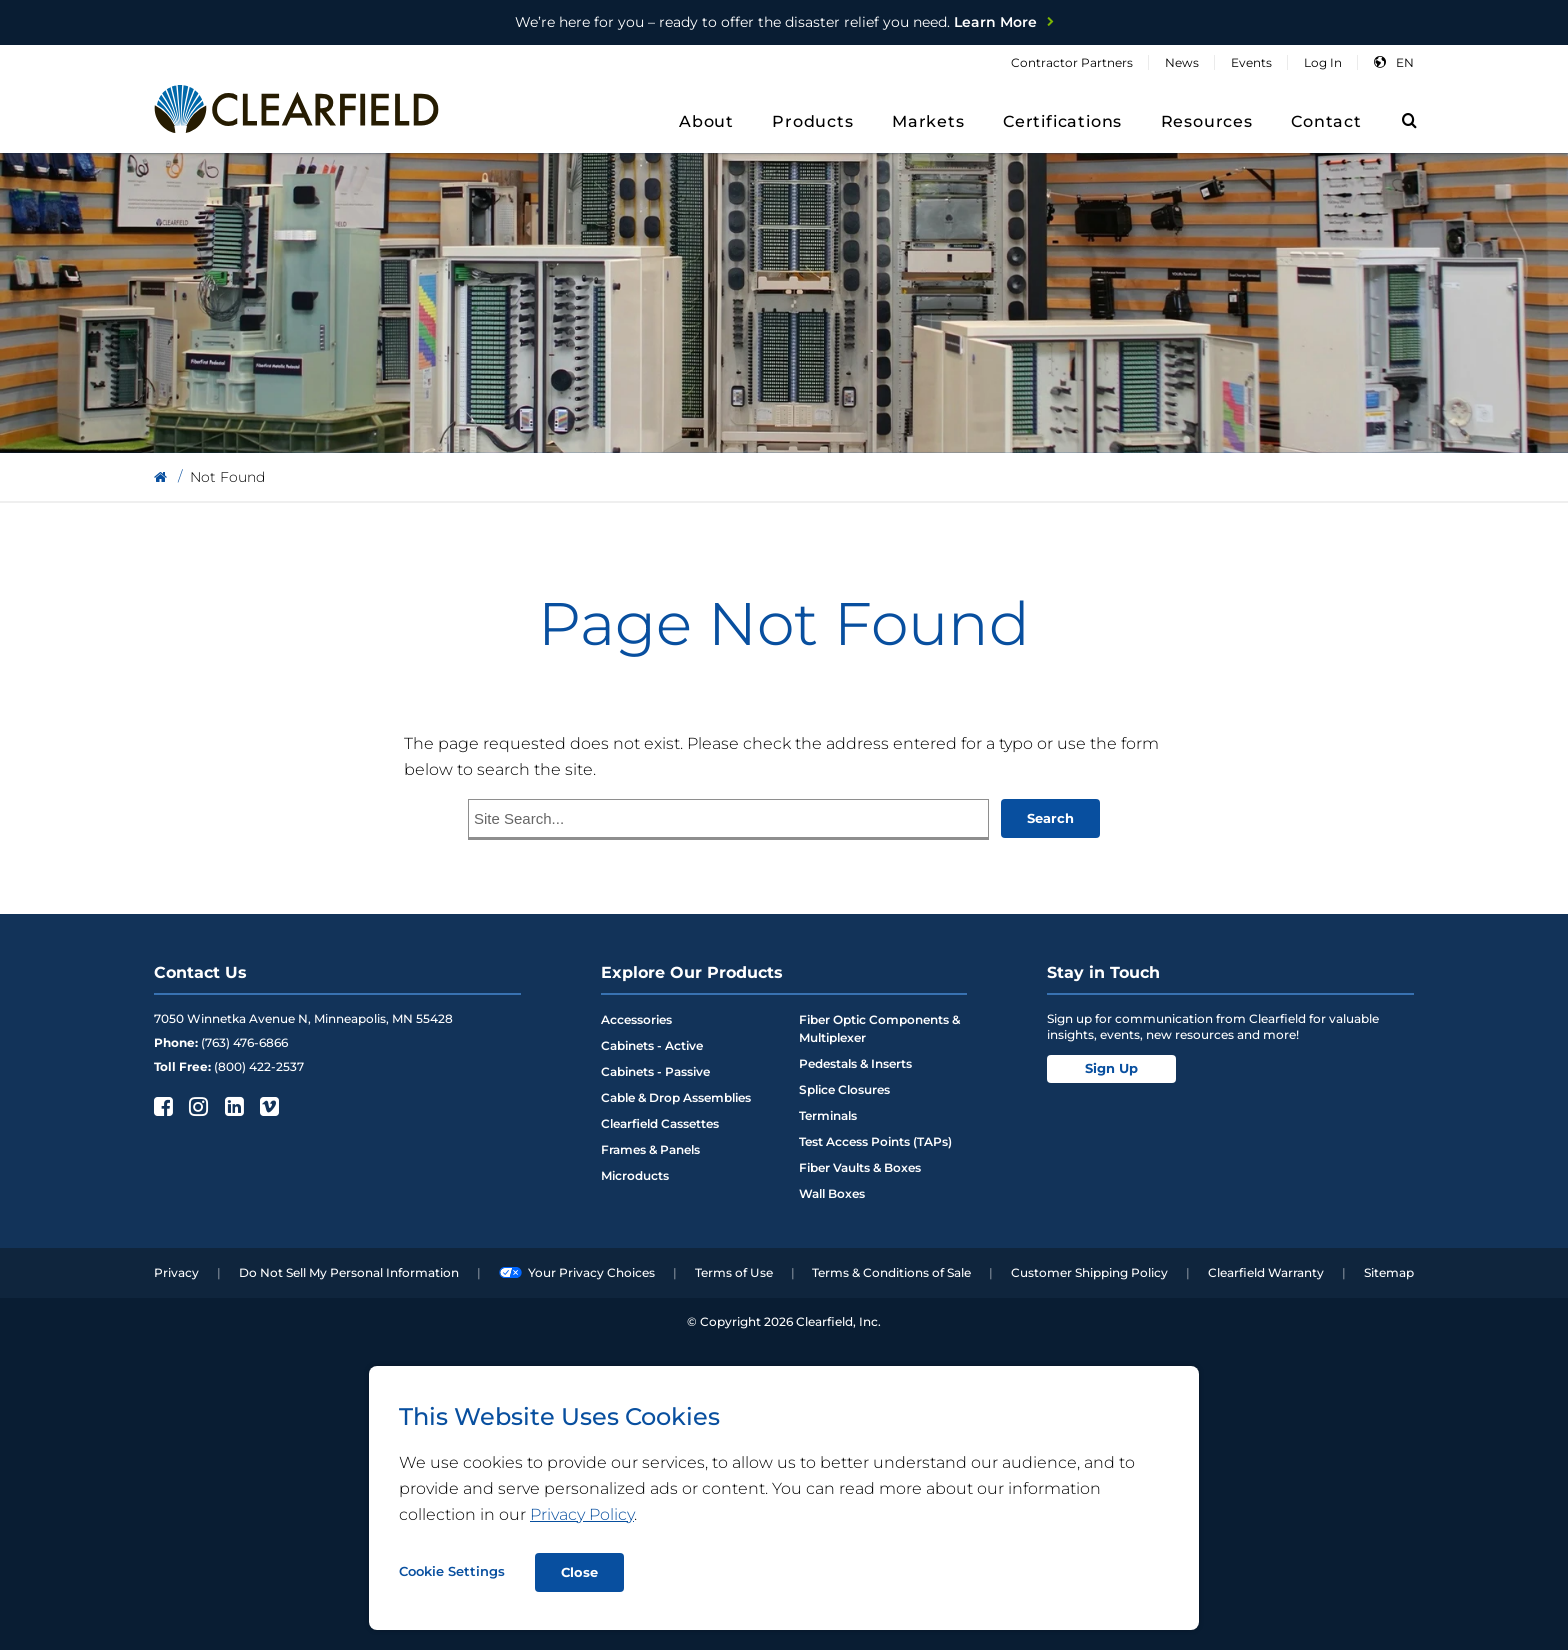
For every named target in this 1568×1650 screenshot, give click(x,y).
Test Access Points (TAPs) (875, 1141)
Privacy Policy (582, 1514)
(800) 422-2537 (259, 1066)
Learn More (776, 22)
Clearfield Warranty (1266, 1272)
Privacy (176, 1272)
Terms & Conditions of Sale (891, 1272)
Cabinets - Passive (655, 1071)
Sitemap (1389, 1272)
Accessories (636, 1019)
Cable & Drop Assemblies (676, 1097)
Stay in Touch (1103, 972)
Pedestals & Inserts (855, 1063)
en (1405, 62)
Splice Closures (844, 1089)
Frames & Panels (650, 1149)
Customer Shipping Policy (1089, 1272)
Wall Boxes (832, 1193)
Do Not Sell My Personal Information (349, 1272)
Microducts (635, 1175)
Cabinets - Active (652, 1045)
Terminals (828, 1115)
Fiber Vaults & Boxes (860, 1167)
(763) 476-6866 (244, 1042)
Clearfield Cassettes (660, 1123)
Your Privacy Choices (577, 1272)
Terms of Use (734, 1272)
